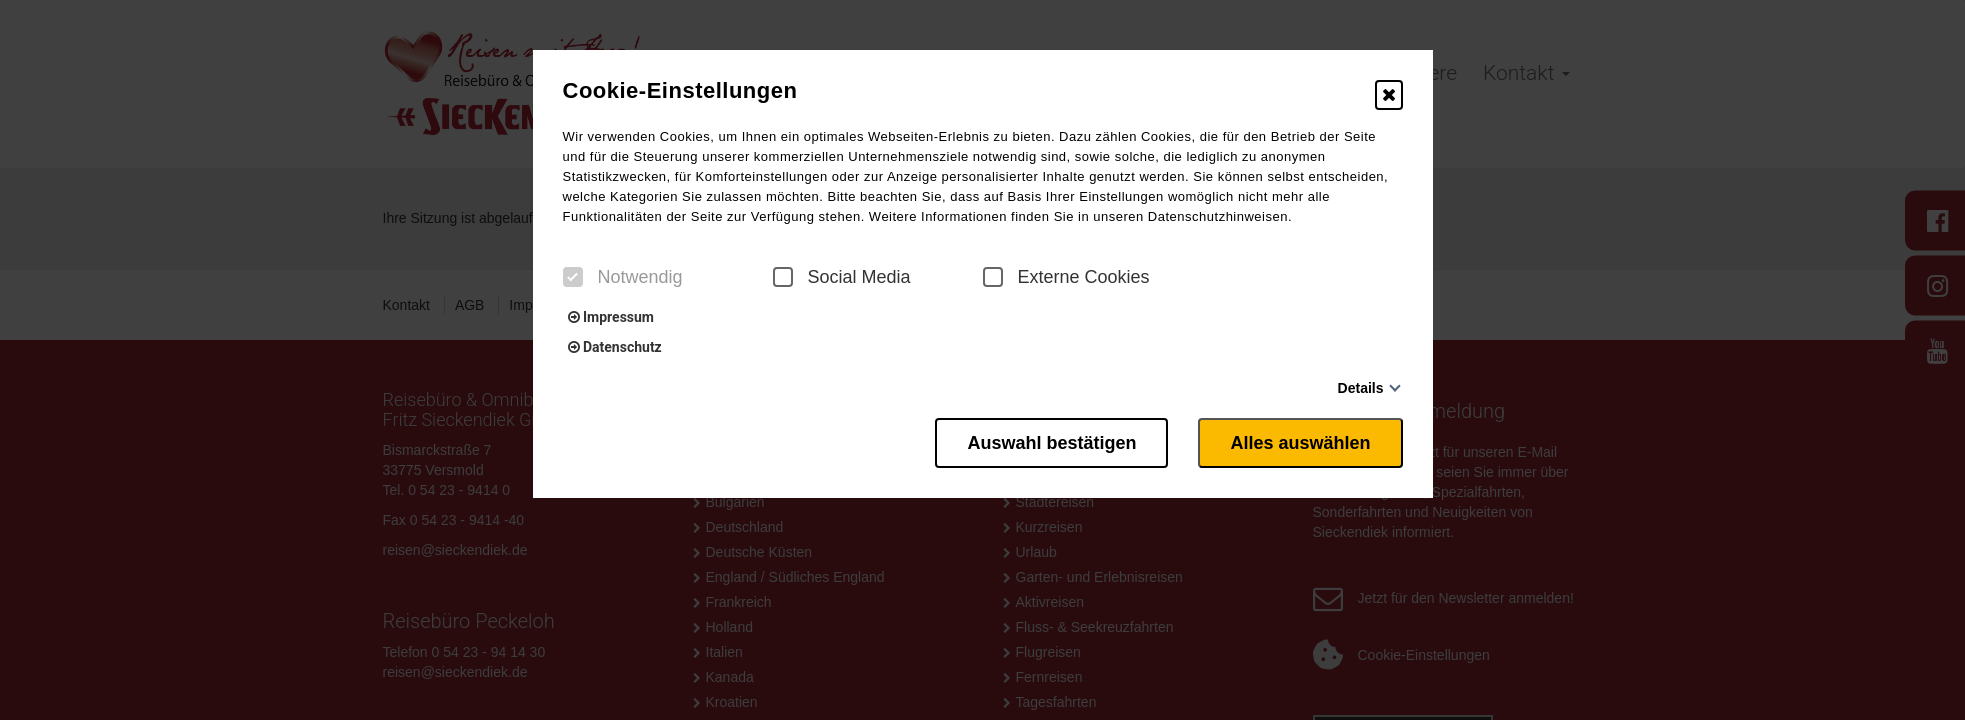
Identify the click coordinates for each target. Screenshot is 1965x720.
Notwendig (623, 277)
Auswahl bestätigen (1051, 443)
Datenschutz (615, 347)
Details (1361, 388)
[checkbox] (573, 277)
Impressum (611, 317)
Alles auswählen (1300, 443)
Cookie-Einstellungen (680, 91)
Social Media (842, 277)
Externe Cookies (1066, 277)
